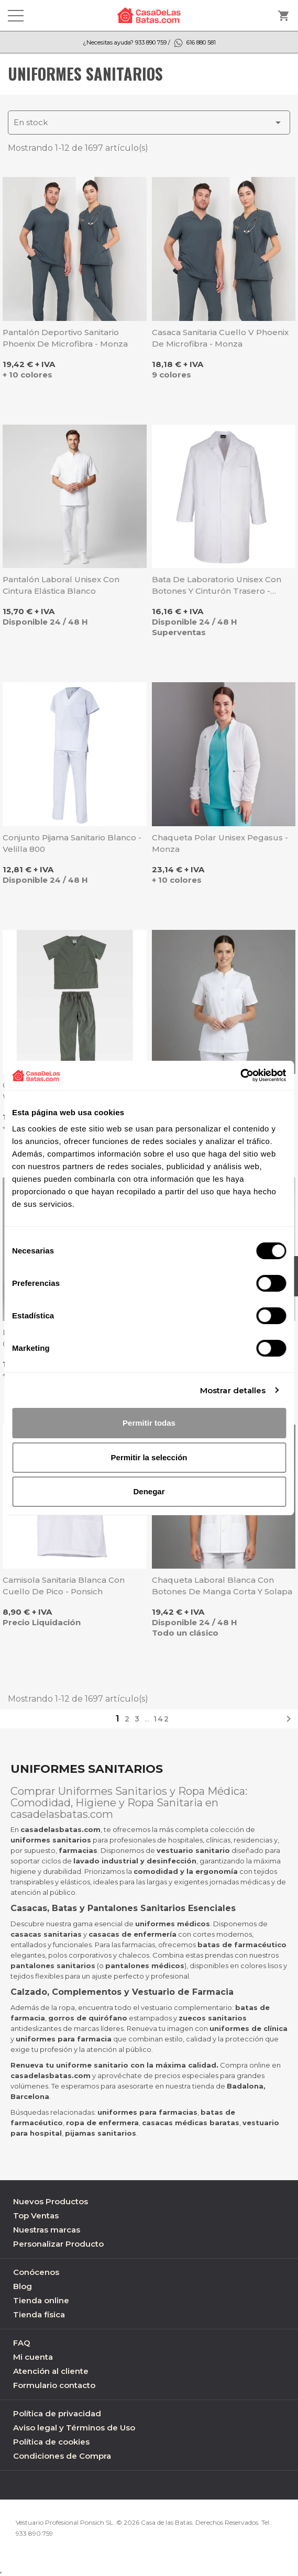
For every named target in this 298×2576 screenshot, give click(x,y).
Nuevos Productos (50, 2201)
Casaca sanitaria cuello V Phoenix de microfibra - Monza (220, 338)
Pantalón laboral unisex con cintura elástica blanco (61, 585)
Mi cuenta (33, 2357)
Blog (22, 2286)
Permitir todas (149, 1422)
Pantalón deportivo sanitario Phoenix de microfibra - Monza (65, 338)
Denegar (148, 1491)
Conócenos (36, 2272)
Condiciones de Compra (62, 2456)
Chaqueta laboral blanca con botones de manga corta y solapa (222, 1585)
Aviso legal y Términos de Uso (74, 2428)
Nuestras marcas (46, 2230)
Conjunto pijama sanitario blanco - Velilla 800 (72, 843)
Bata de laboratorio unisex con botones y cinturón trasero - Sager (216, 585)
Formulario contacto (54, 2385)
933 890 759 (34, 2533)
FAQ (21, 2343)
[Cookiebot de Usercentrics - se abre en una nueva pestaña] (240, 1075)
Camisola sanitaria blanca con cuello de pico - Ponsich (64, 1585)
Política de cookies (51, 2442)
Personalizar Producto (58, 2244)
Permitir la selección (149, 1457)
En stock (149, 122)
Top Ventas (36, 2215)
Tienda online (41, 2300)
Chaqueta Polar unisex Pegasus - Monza (220, 843)
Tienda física (39, 2314)
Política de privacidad (57, 2413)
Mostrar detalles (233, 1390)
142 (161, 1719)
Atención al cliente (51, 2371)
